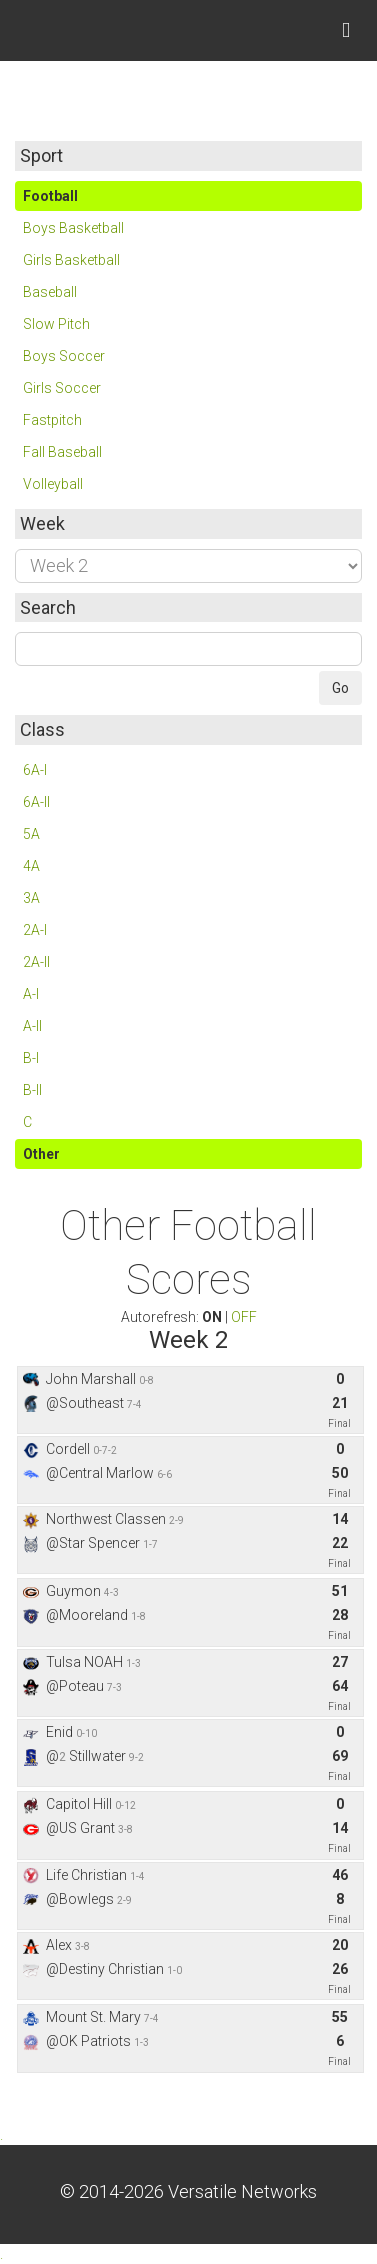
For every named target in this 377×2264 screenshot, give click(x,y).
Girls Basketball (71, 260)
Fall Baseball (62, 452)
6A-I (35, 770)
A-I (31, 994)
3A (31, 898)
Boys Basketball (73, 228)
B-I (31, 1058)
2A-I (35, 930)
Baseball (50, 292)
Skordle (90, 30)
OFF (244, 1317)
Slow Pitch (56, 324)
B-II (32, 1090)
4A (31, 866)
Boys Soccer (64, 356)
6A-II (36, 802)
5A (31, 834)
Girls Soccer (62, 388)
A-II (32, 1026)
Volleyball (53, 484)
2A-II (36, 962)
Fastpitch (52, 420)
